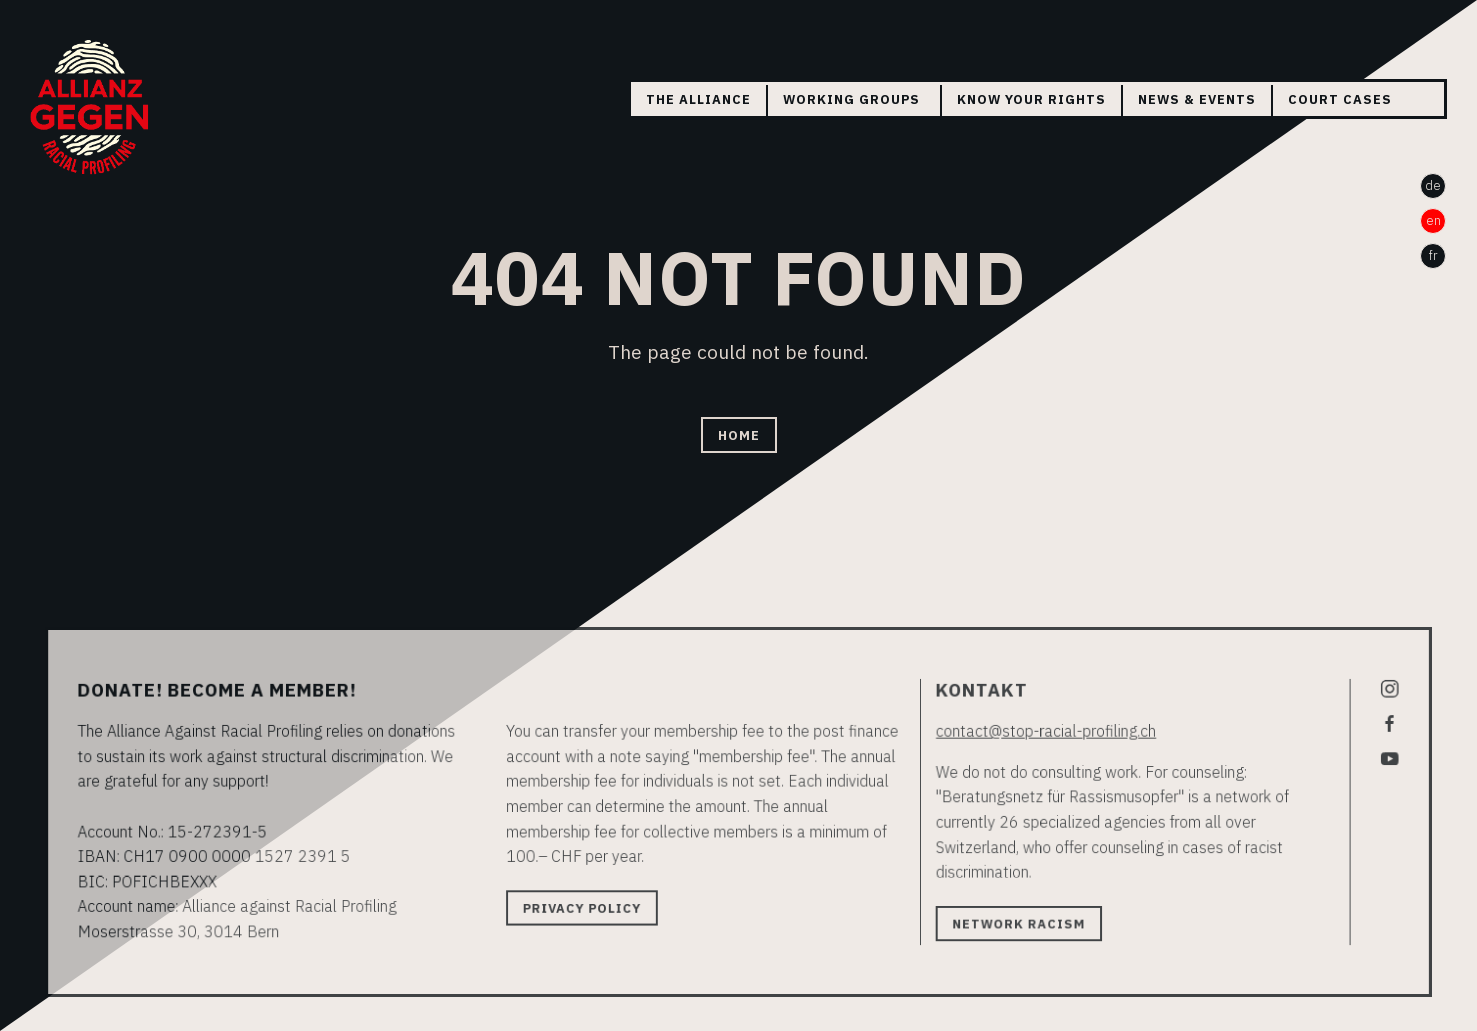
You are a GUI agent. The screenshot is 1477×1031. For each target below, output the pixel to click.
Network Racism (1012, 921)
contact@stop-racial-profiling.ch (1038, 733)
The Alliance (698, 99)
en (1433, 220)
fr (1433, 255)
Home (739, 434)
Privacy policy (586, 906)
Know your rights (1031, 99)
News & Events (1197, 99)
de (1433, 185)
